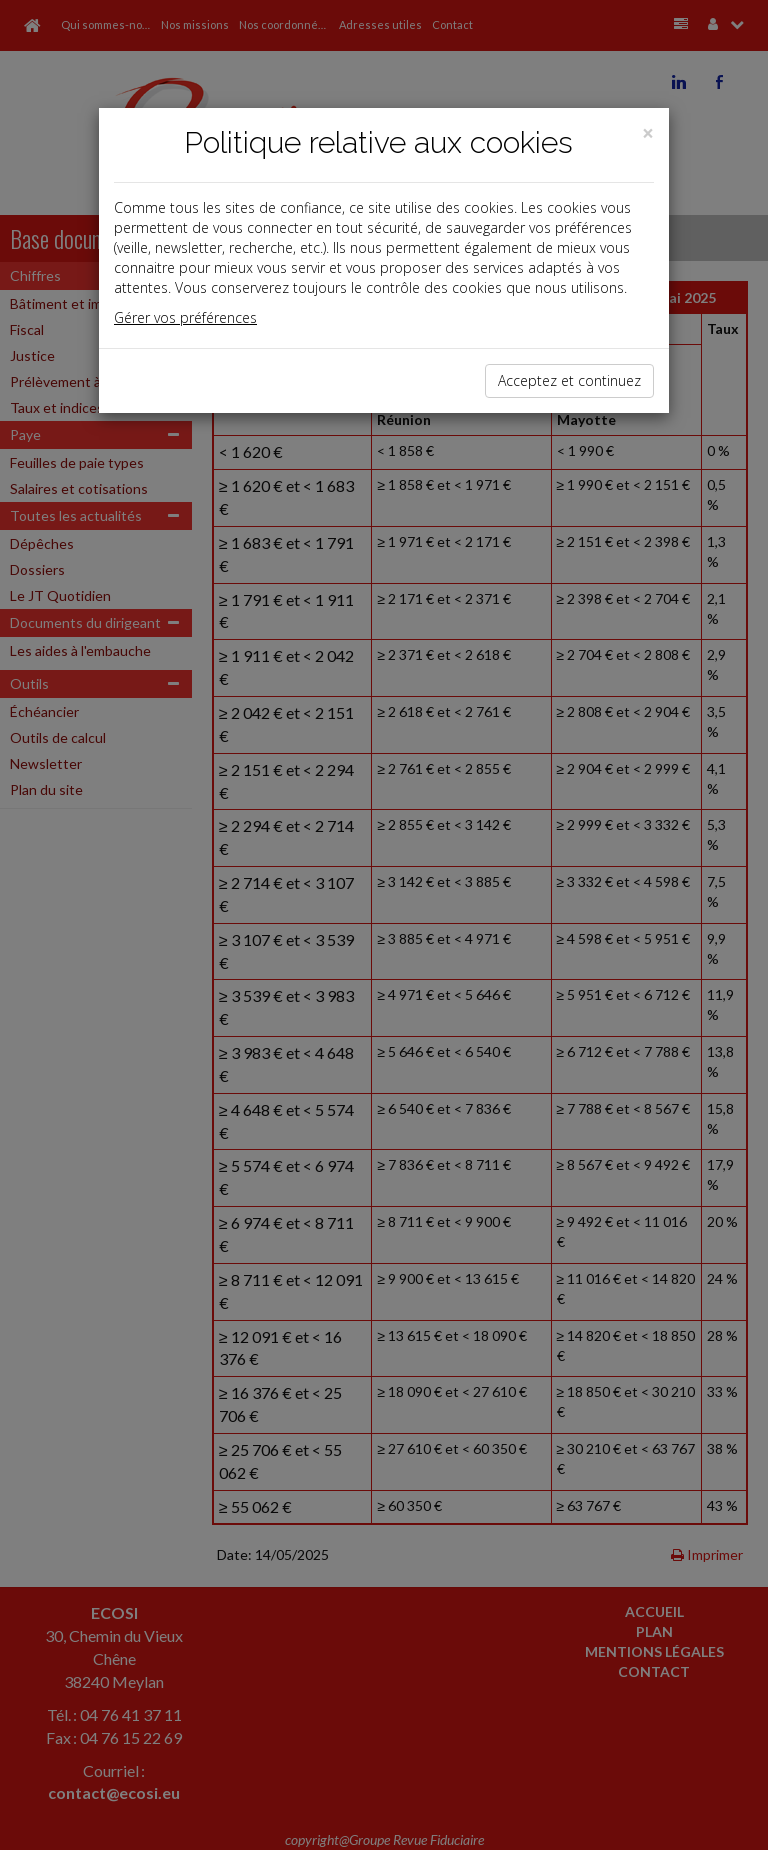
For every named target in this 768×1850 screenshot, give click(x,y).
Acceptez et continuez (569, 380)
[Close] (648, 133)
